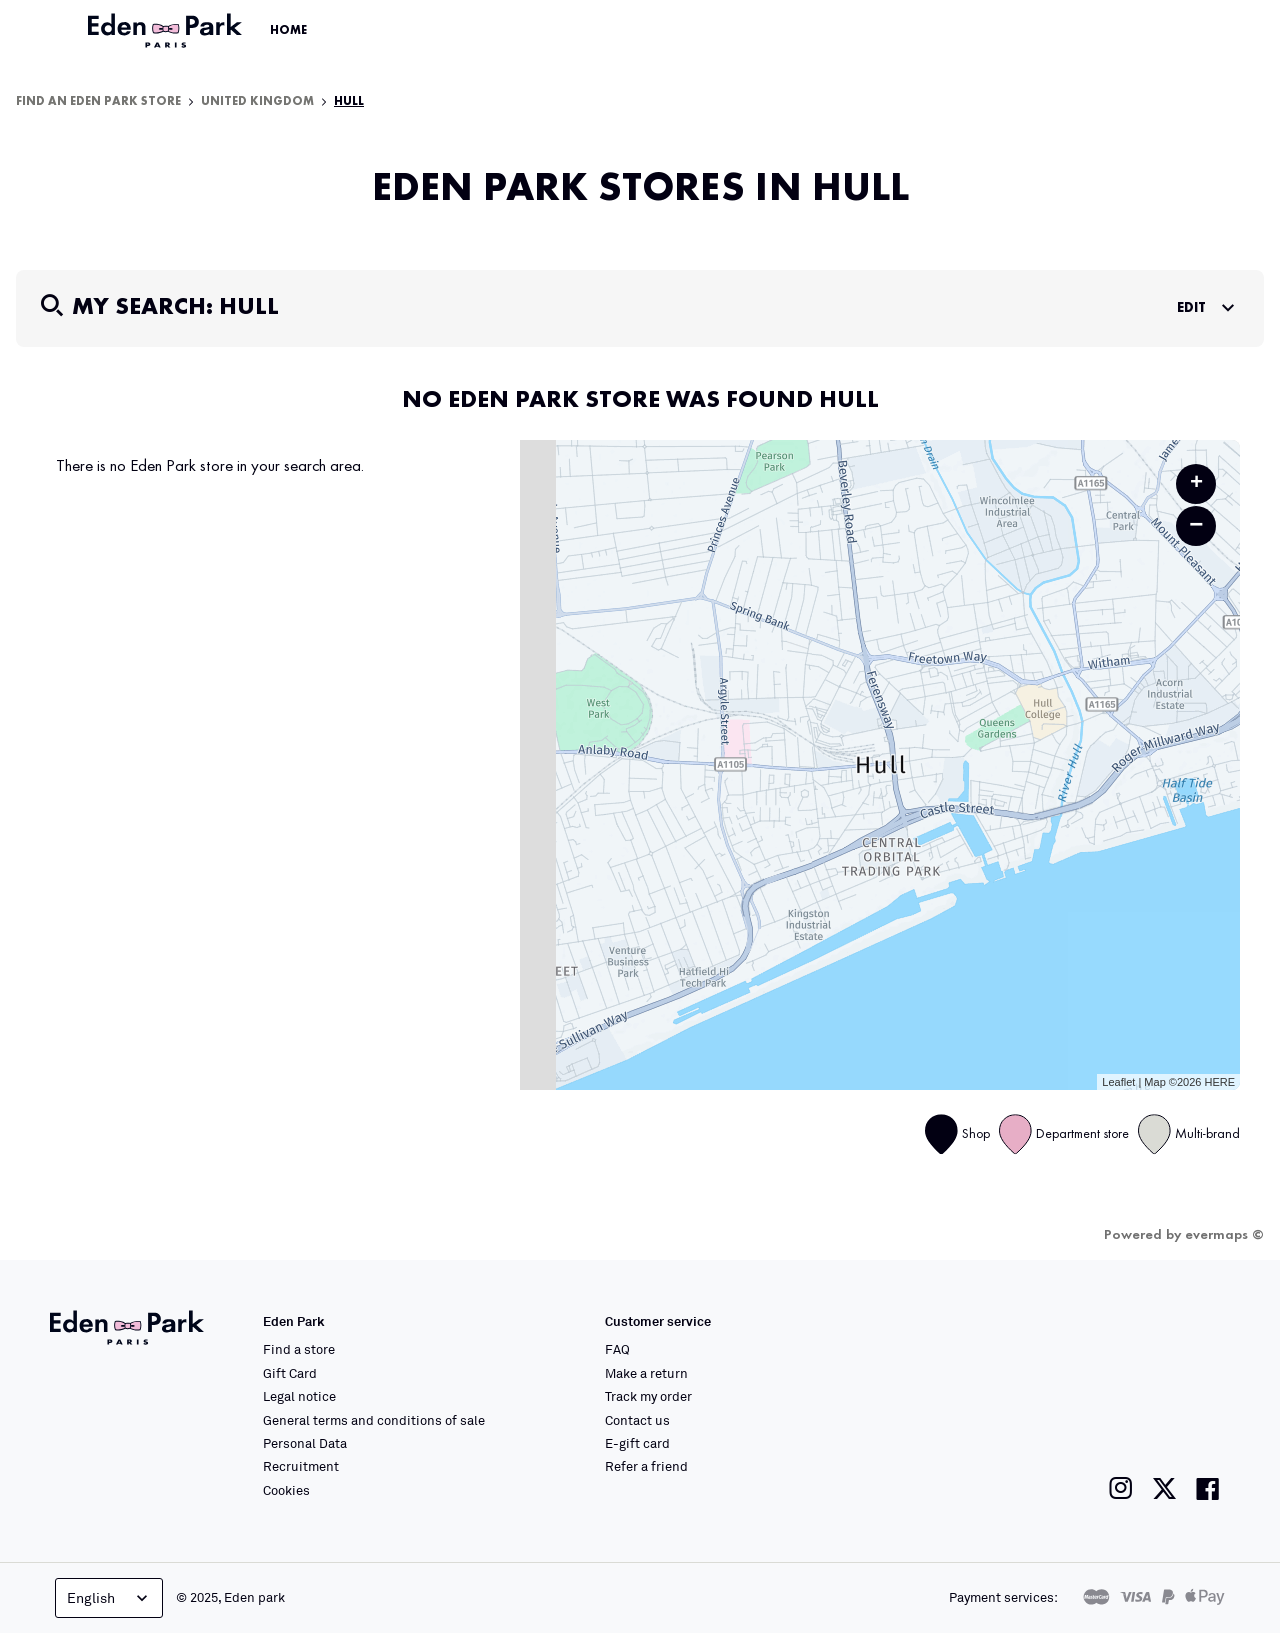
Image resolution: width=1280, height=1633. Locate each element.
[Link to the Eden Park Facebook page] (1208, 1488)
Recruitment (301, 1466)
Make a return (646, 1373)
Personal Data (305, 1443)
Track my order (648, 1396)
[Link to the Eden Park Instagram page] (1121, 1488)
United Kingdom (257, 102)
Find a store (299, 1349)
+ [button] (1196, 484)
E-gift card (637, 1443)
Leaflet (1118, 1082)
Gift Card (290, 1373)
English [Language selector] (109, 1598)
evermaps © (1224, 1235)
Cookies (286, 1490)
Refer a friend (646, 1466)
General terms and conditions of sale (374, 1420)
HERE (1219, 1082)
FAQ (617, 1349)
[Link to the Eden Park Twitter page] (1164, 1488)
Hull (349, 102)
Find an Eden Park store (98, 102)
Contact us (637, 1420)
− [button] (1196, 525)
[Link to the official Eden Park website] (167, 31)
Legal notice (299, 1396)
